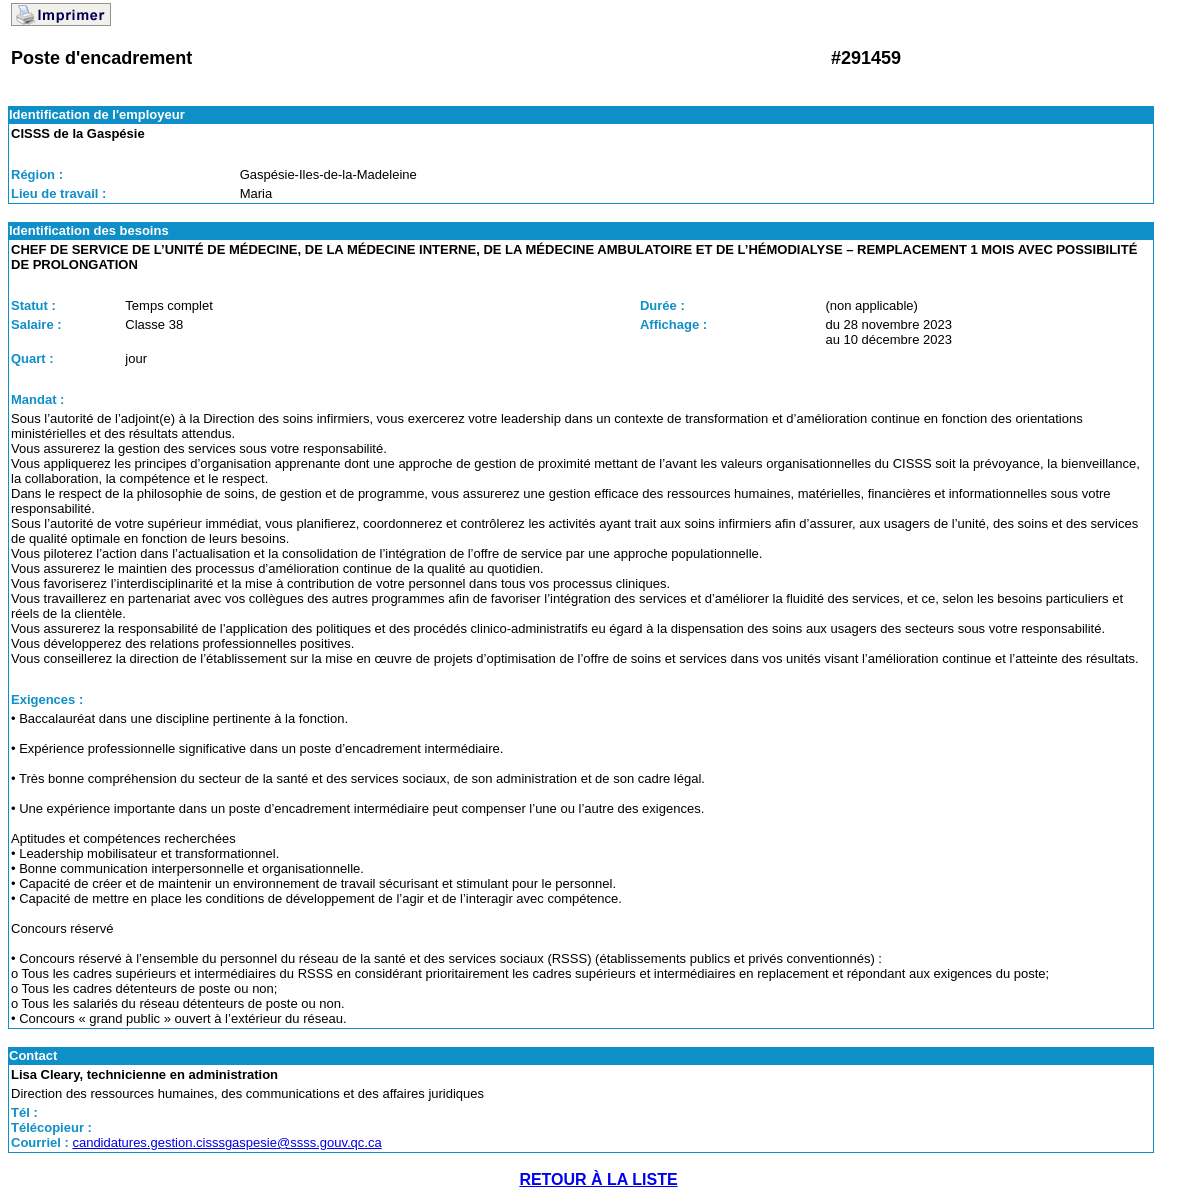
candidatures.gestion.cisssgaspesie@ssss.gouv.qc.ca (226, 1142)
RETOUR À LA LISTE (598, 1179)
